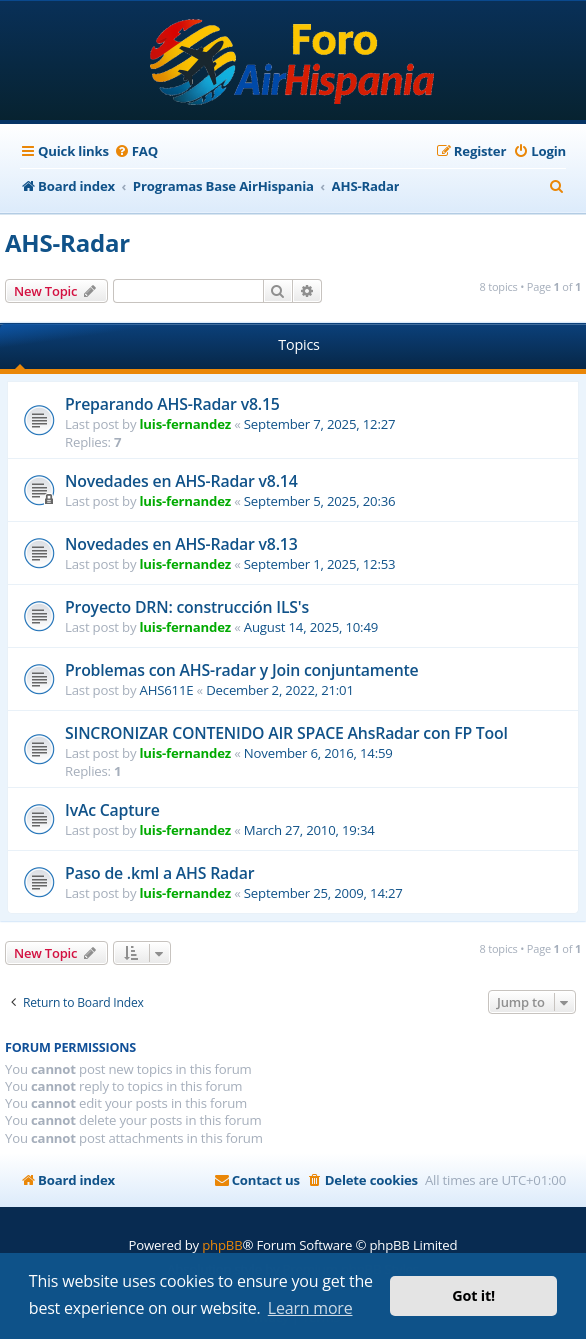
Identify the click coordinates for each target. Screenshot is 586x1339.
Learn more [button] (310, 1308)
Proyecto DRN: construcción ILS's (187, 607)
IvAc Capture (112, 810)
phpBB (222, 1245)
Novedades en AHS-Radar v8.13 (181, 544)
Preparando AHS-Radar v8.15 (172, 404)
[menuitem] (136, 151)
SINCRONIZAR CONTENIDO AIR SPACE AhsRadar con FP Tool (286, 733)
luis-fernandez (185, 424)
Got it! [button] (473, 1295)
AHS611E (167, 690)
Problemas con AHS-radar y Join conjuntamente (242, 670)
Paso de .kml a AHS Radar (159, 873)
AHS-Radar (67, 242)
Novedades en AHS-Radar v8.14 (181, 481)
